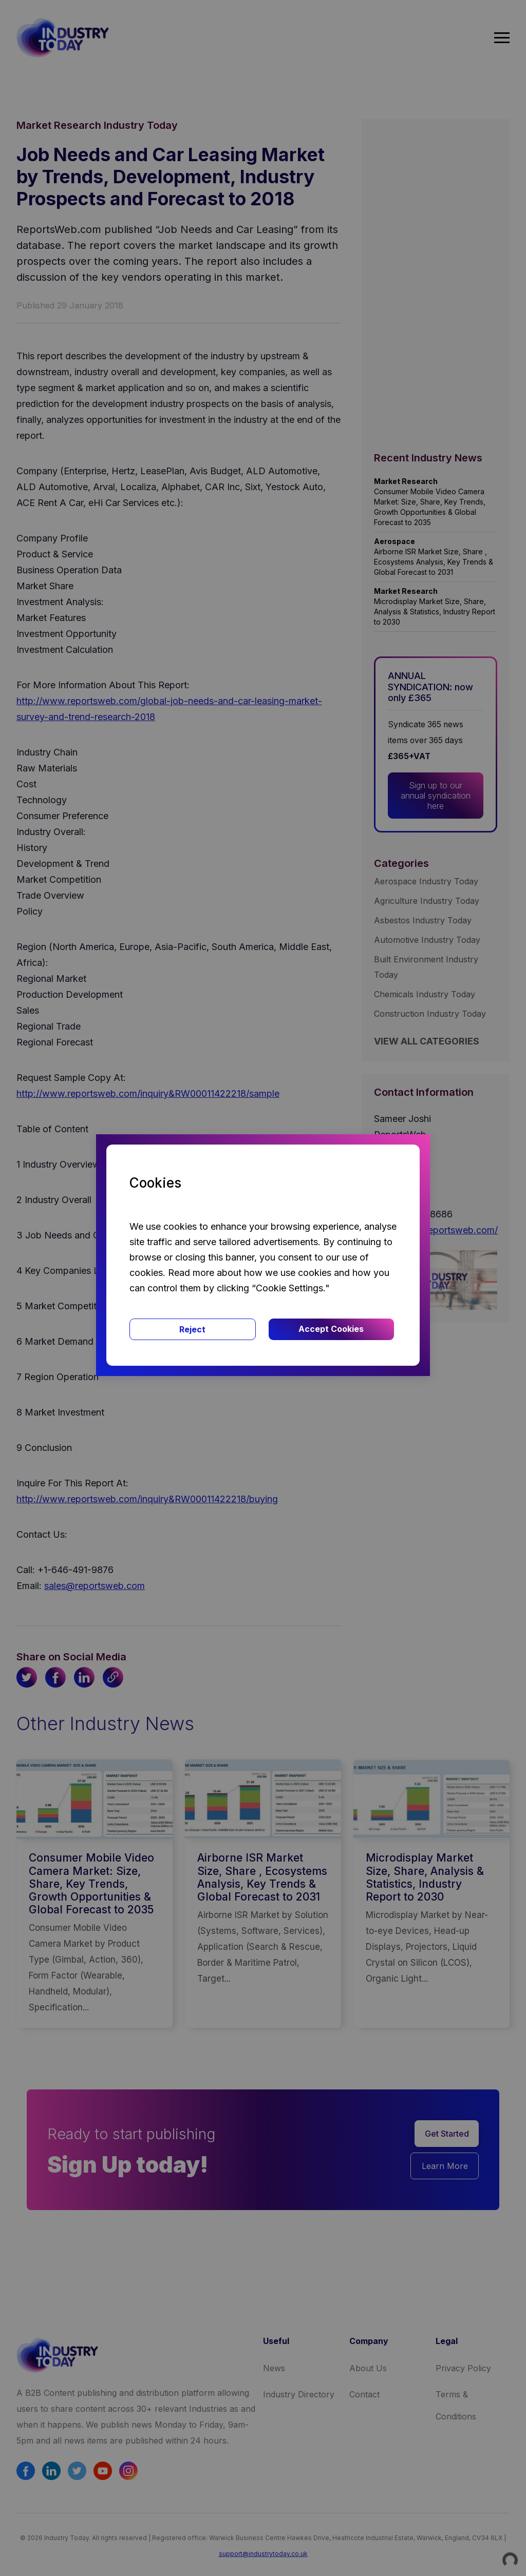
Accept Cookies (331, 1329)
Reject (192, 1329)
